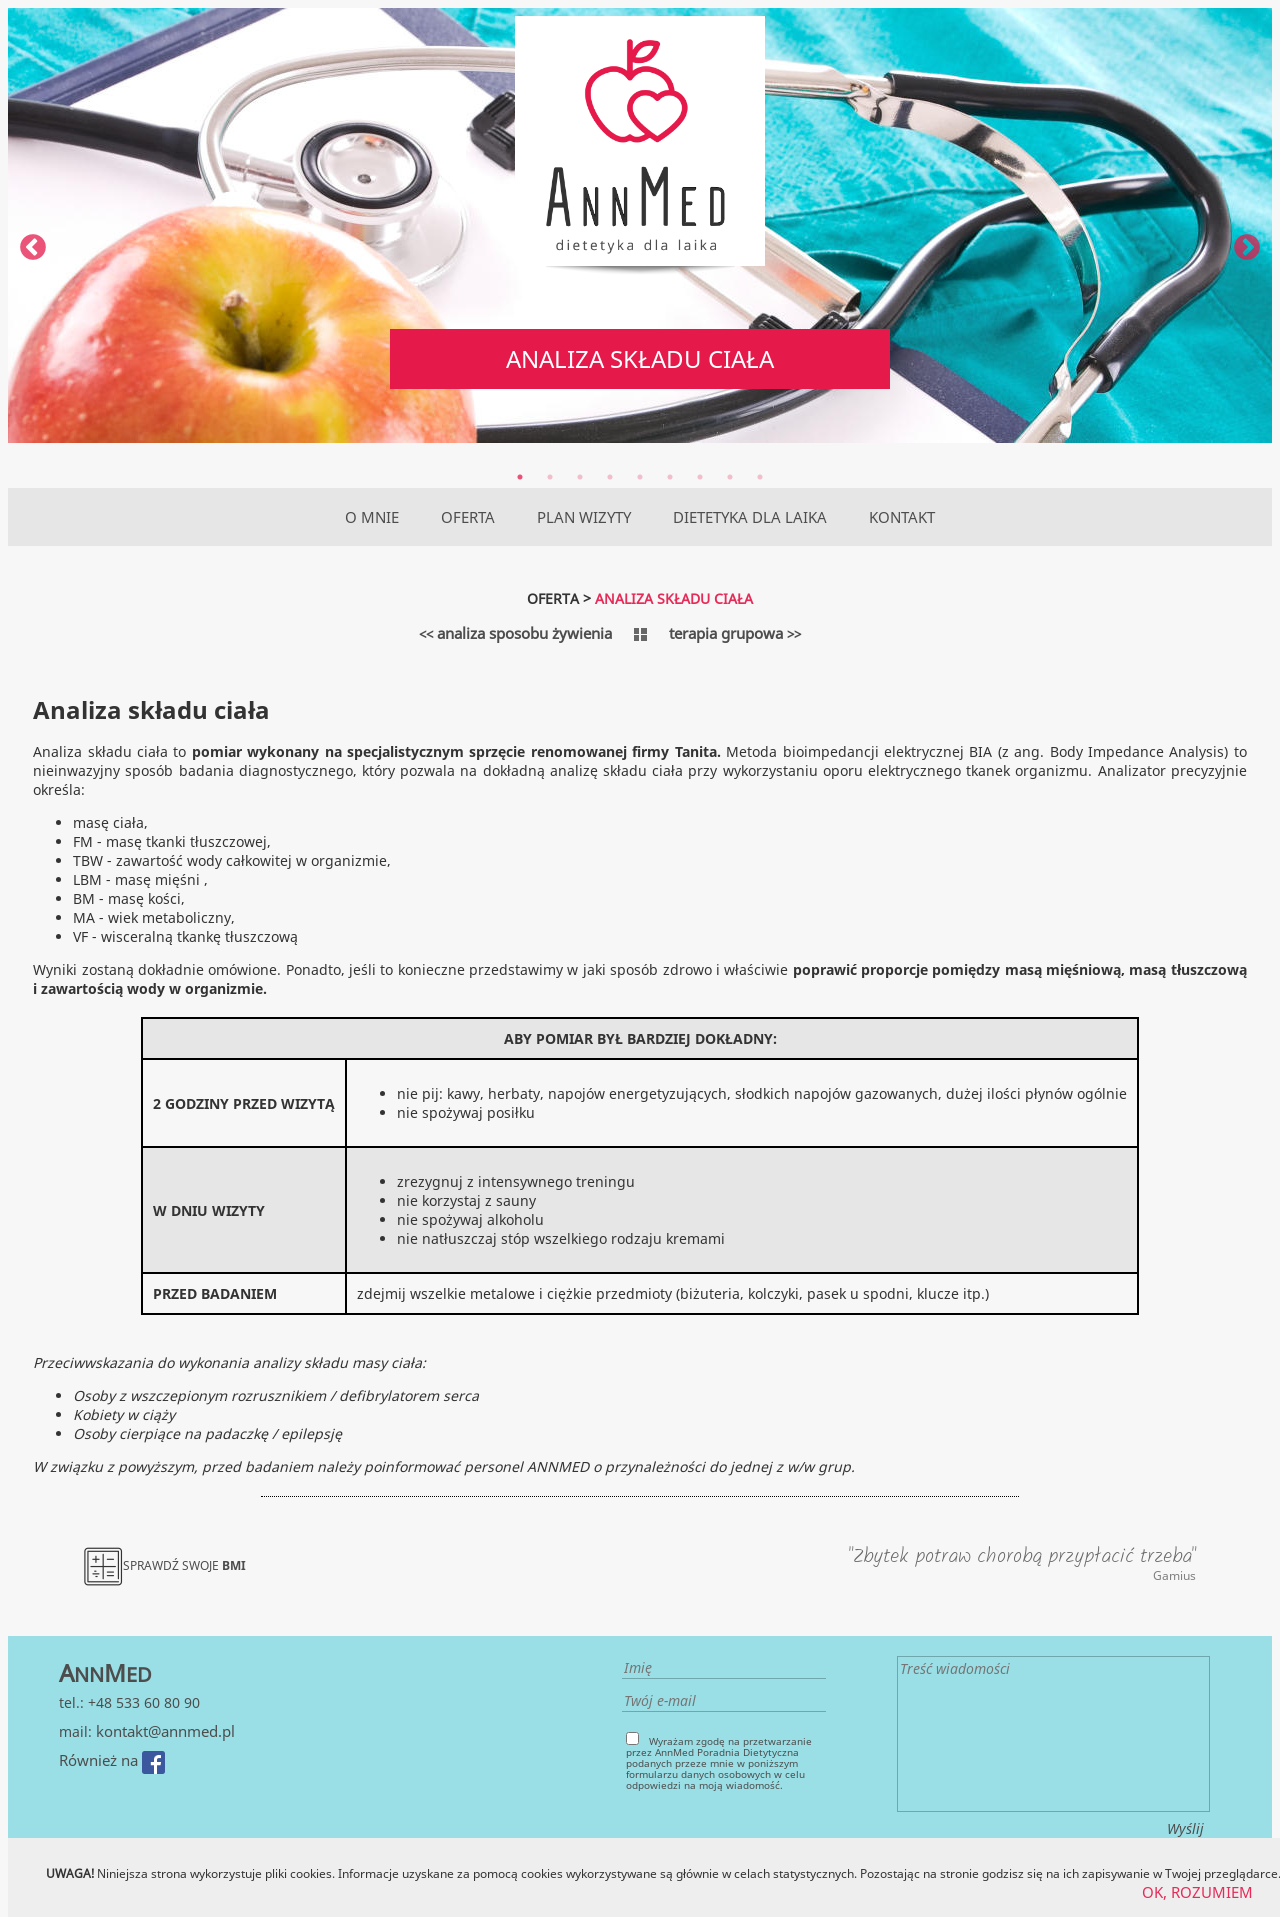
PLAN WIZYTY (584, 517)
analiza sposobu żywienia (515, 633)
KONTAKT (902, 517)
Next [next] (1247, 248)
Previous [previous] (33, 248)
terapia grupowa (735, 633)
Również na (112, 1760)
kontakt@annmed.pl (165, 1731)
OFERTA (468, 517)
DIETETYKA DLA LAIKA (750, 517)
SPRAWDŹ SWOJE (165, 1565)
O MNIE (372, 517)
